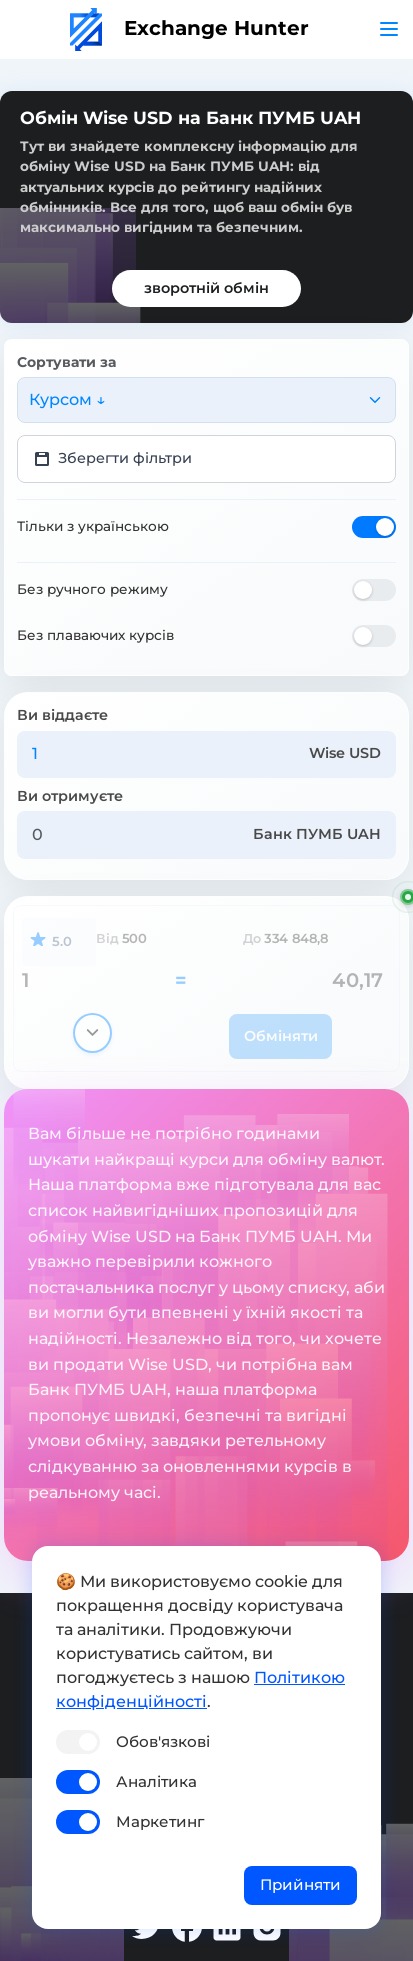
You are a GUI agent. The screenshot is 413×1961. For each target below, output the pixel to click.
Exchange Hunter (189, 28)
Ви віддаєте (62, 715)
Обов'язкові (163, 1741)
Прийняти (300, 1884)
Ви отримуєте (70, 796)
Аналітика (156, 1781)
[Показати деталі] (92, 1033)
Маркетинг (160, 1821)
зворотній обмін (206, 288)
